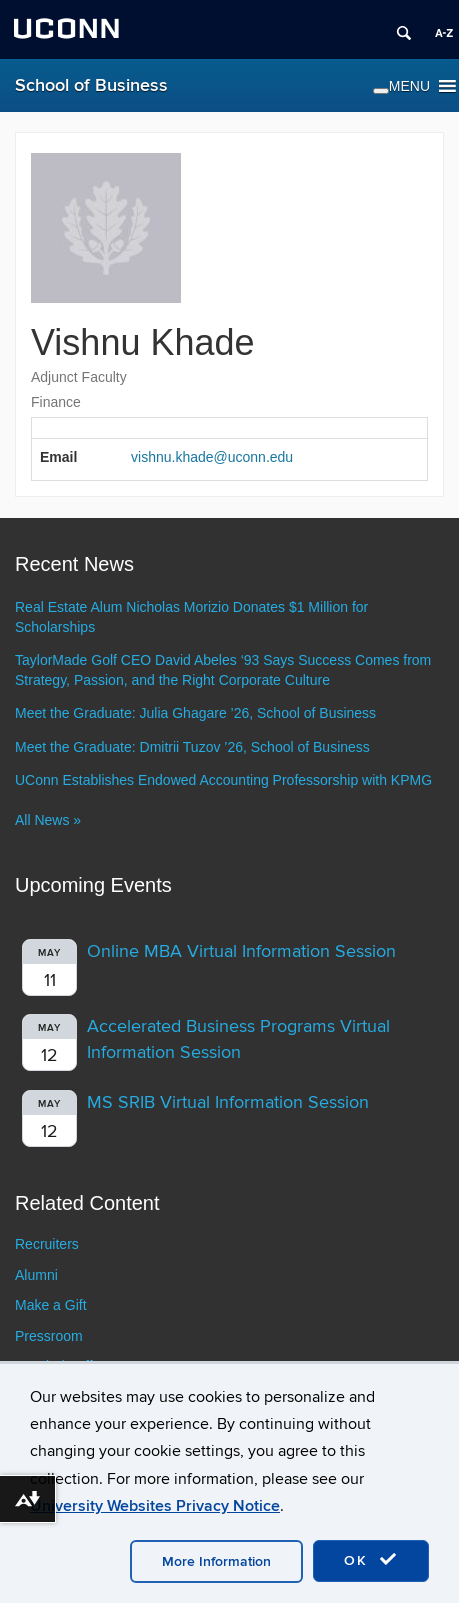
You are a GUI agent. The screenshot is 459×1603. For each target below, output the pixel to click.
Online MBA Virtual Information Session (241, 951)
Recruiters (47, 1244)
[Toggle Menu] (381, 91)
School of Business (91, 85)
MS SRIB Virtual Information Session (228, 1102)
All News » (48, 820)
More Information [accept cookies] (216, 1561)
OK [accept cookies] (371, 1560)
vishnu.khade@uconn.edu (212, 457)
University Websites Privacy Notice (155, 1506)
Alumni (36, 1275)
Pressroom (49, 1336)
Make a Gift (51, 1305)
